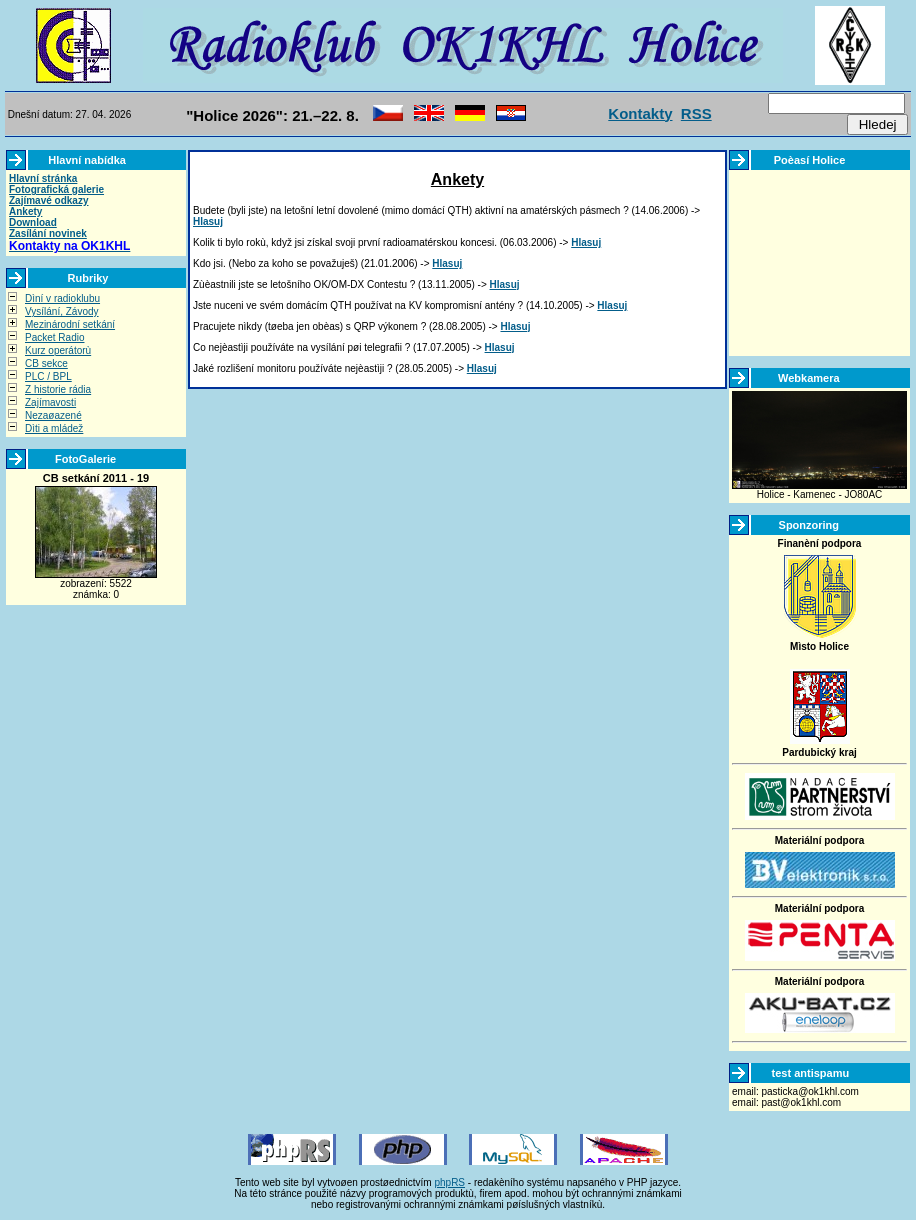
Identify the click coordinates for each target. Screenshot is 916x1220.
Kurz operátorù (58, 350)
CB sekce (46, 363)
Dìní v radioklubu (62, 298)
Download (33, 222)
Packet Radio (54, 337)
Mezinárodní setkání (70, 324)
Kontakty (640, 113)
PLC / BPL (48, 376)
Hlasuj (208, 221)
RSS (696, 113)
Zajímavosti (50, 402)
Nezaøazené (53, 415)
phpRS (449, 1182)
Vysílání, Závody (62, 311)
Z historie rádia (58, 389)
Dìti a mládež (54, 428)
